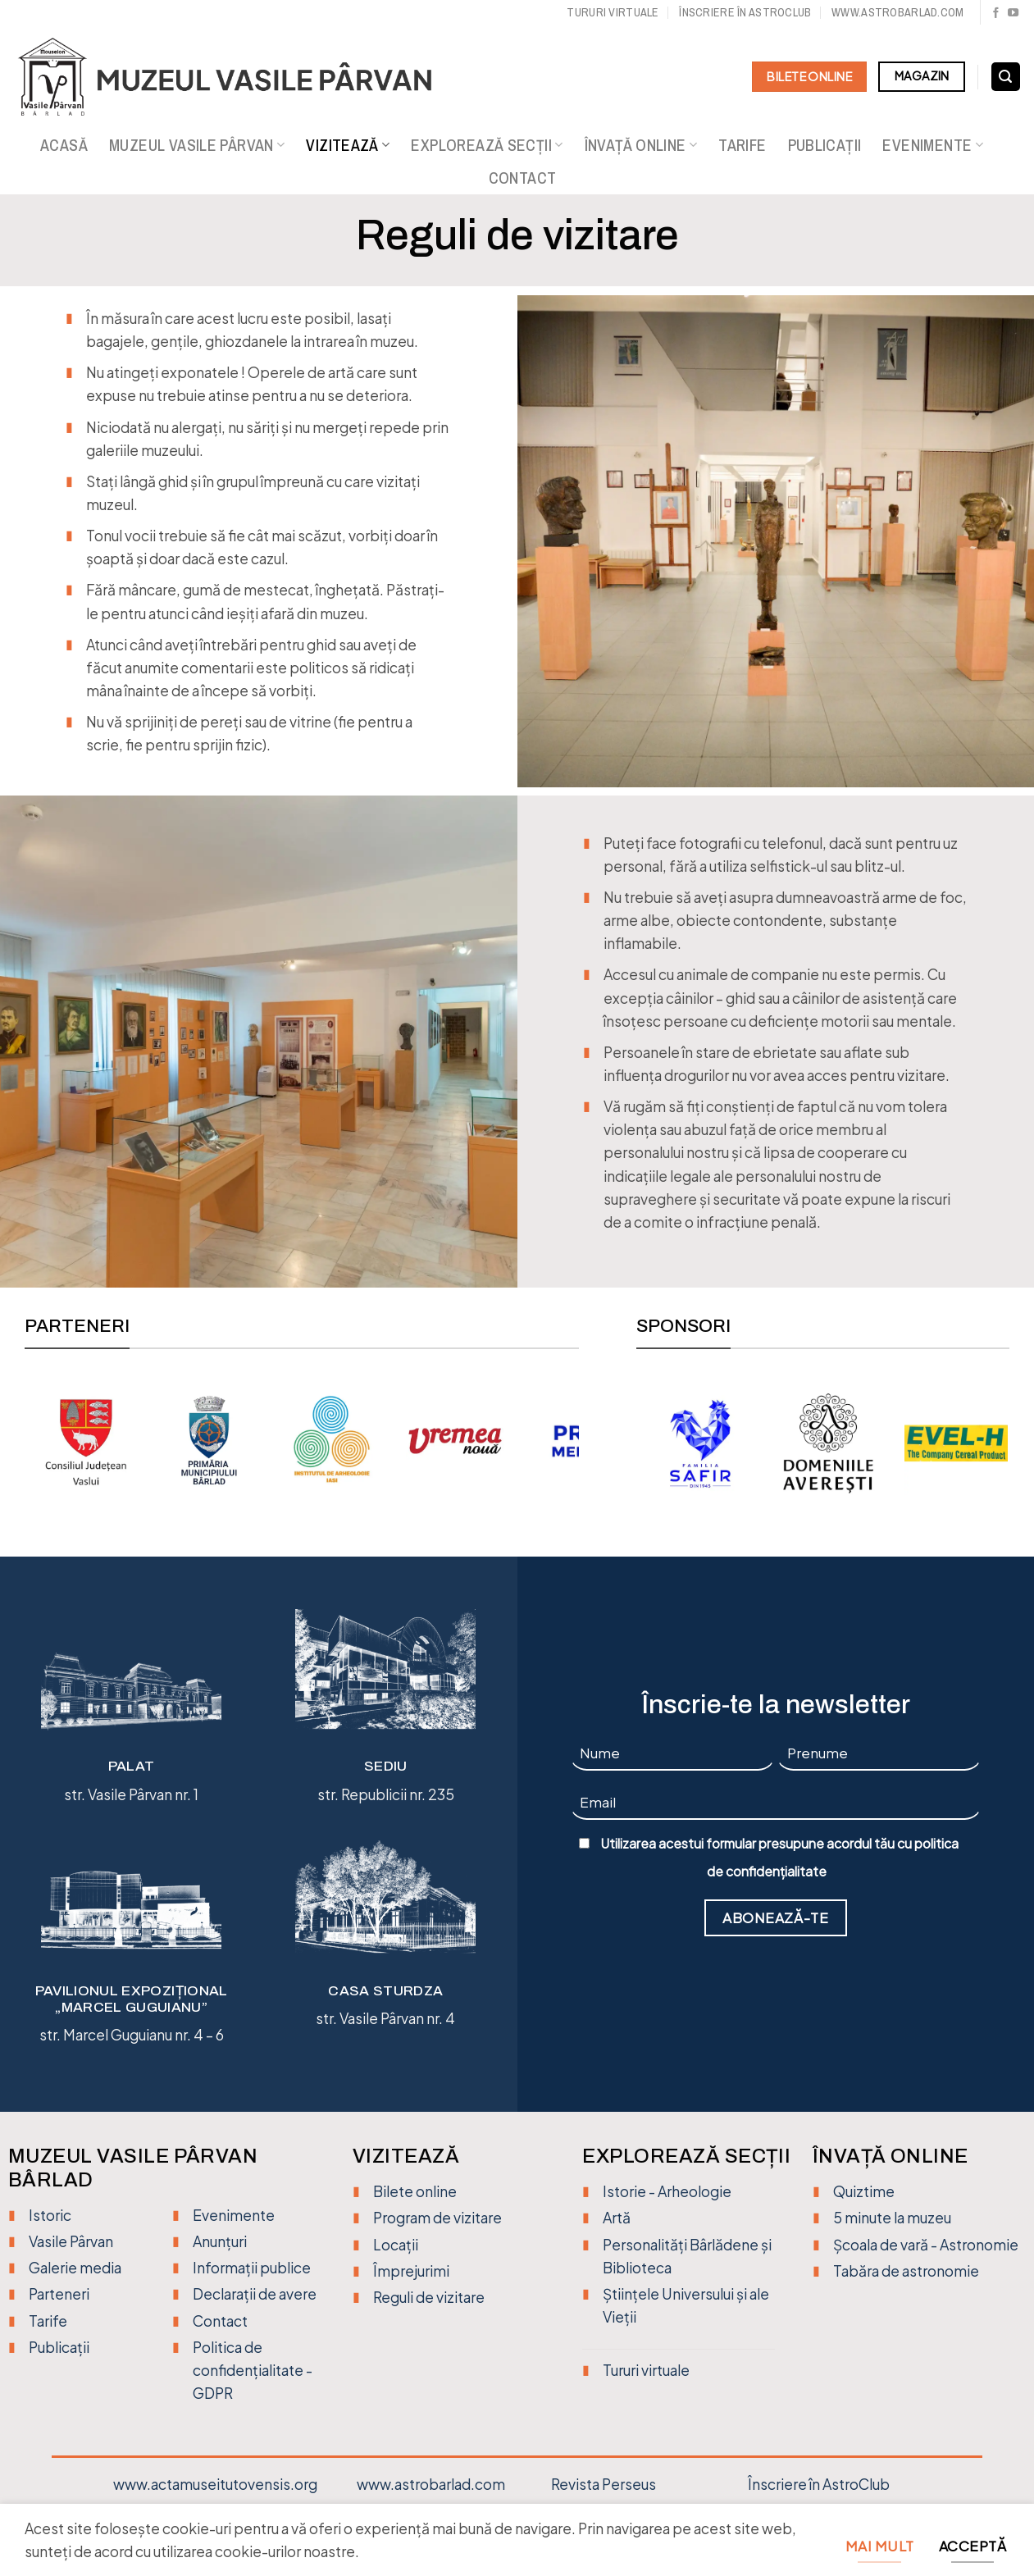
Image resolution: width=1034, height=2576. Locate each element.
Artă (617, 2218)
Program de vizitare (437, 2218)
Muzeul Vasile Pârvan (197, 145)
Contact (523, 178)
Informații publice (252, 2268)
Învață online (641, 145)
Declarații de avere (255, 2294)
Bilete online (415, 2191)
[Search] (1005, 77)
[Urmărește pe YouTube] (1013, 13)
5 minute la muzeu (892, 2218)
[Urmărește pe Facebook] (996, 13)
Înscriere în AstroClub (819, 2484)
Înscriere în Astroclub (745, 12)
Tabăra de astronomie (906, 2271)
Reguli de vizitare (429, 2297)
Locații (395, 2245)
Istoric (50, 2215)
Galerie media (75, 2268)
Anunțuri (220, 2241)
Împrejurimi (411, 2271)
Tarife (742, 145)
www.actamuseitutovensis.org (215, 2484)
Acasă (64, 145)
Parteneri (59, 2294)
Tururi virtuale (612, 12)
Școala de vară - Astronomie (925, 2245)
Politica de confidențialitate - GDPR (252, 2370)
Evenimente (932, 145)
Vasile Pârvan (71, 2241)
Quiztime (864, 2191)
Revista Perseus (603, 2484)
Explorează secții (487, 145)
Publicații (825, 145)
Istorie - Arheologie (667, 2191)
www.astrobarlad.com (897, 12)
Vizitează (347, 145)
